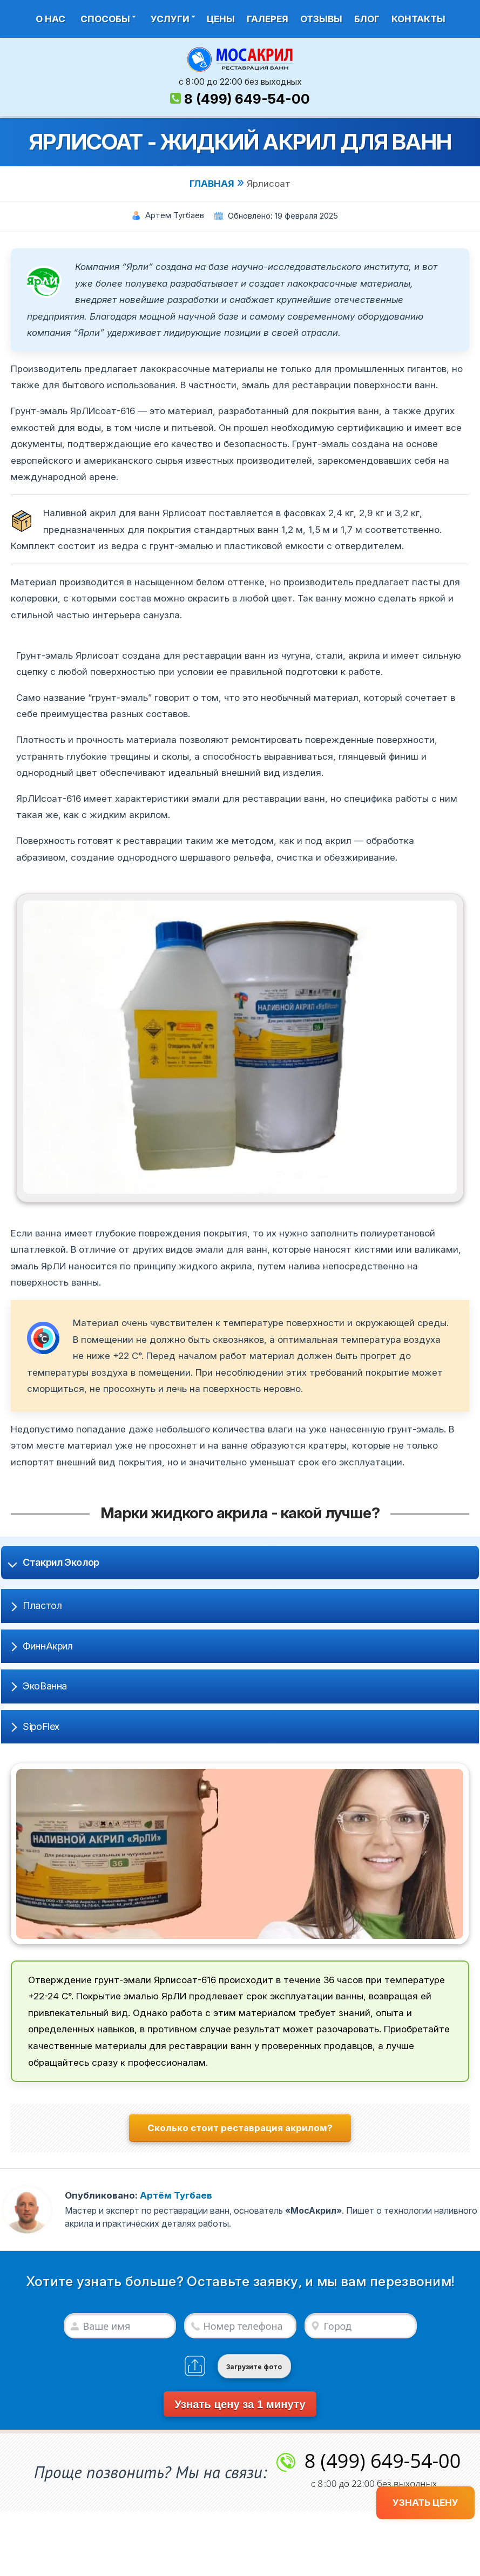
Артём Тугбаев (176, 2195)
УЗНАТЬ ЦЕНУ (425, 2502)
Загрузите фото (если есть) (254, 2370)
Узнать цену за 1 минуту (239, 2404)
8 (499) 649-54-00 (247, 99)
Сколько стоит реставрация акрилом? (240, 2127)
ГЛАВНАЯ (212, 183)
